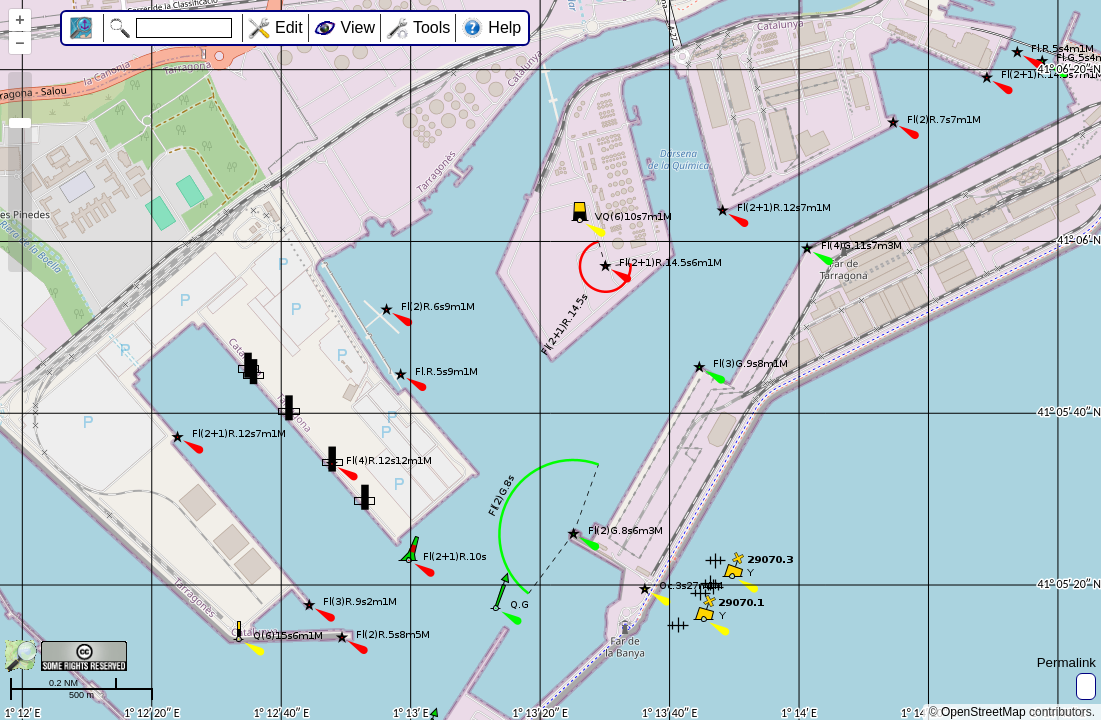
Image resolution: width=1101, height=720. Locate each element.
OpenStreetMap (983, 712)
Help (504, 27)
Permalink (1066, 662)
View (358, 27)
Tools (431, 27)
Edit (289, 27)
